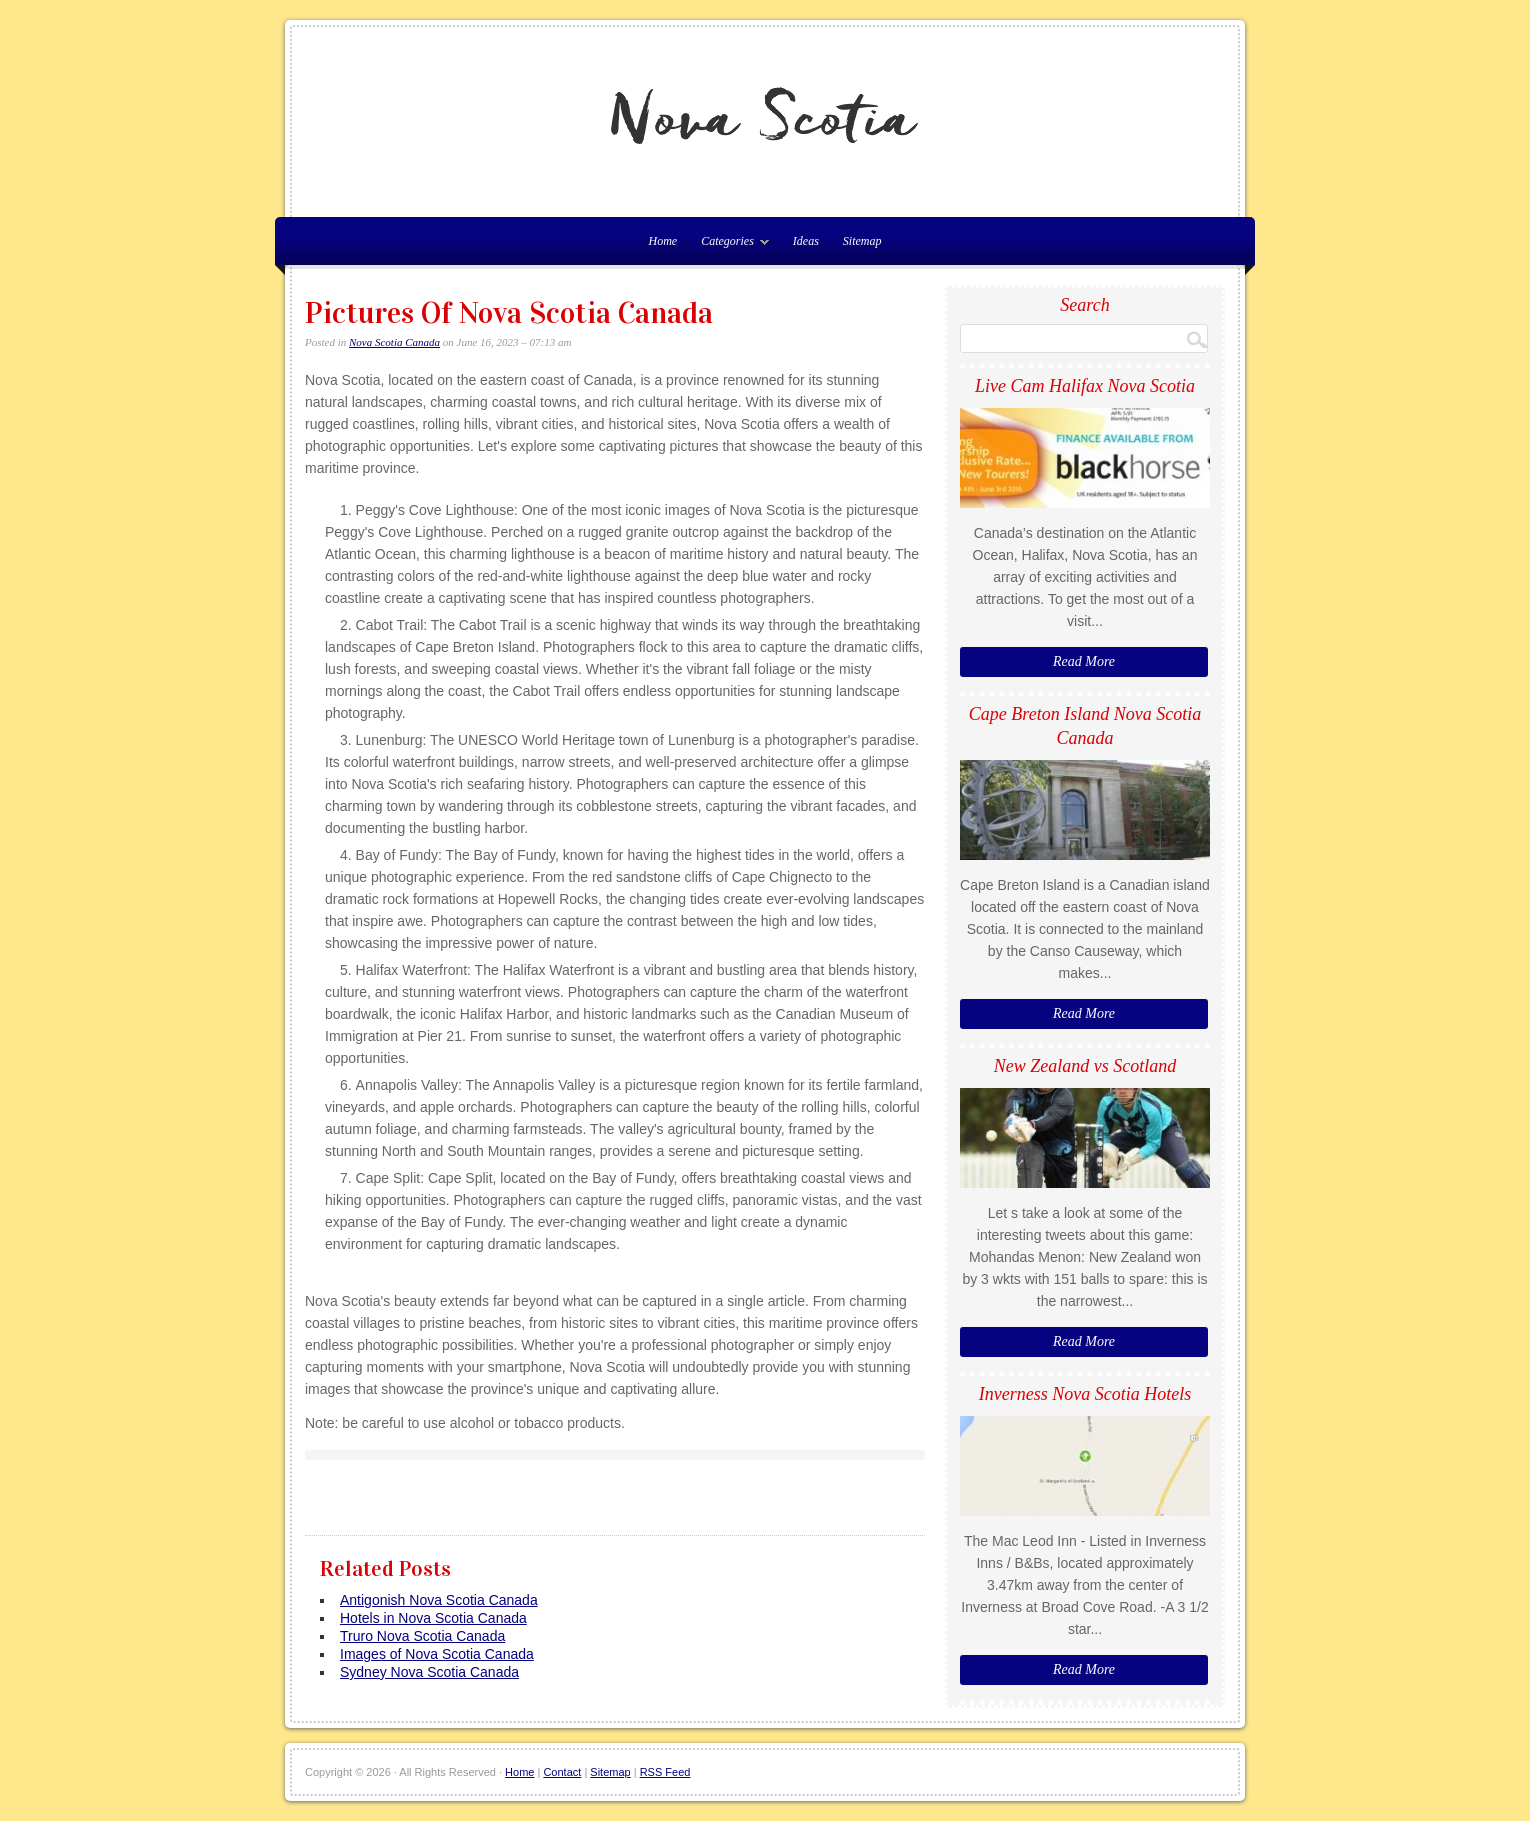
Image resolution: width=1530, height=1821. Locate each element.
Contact (562, 1772)
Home (519, 1772)
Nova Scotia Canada (394, 342)
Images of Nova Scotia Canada (437, 1654)
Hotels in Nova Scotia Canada (433, 1618)
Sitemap (862, 241)
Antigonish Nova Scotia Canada (439, 1600)
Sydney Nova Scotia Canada (429, 1672)
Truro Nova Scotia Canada (422, 1636)
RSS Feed (665, 1772)
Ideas (806, 241)
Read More (1084, 661)
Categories (730, 245)
